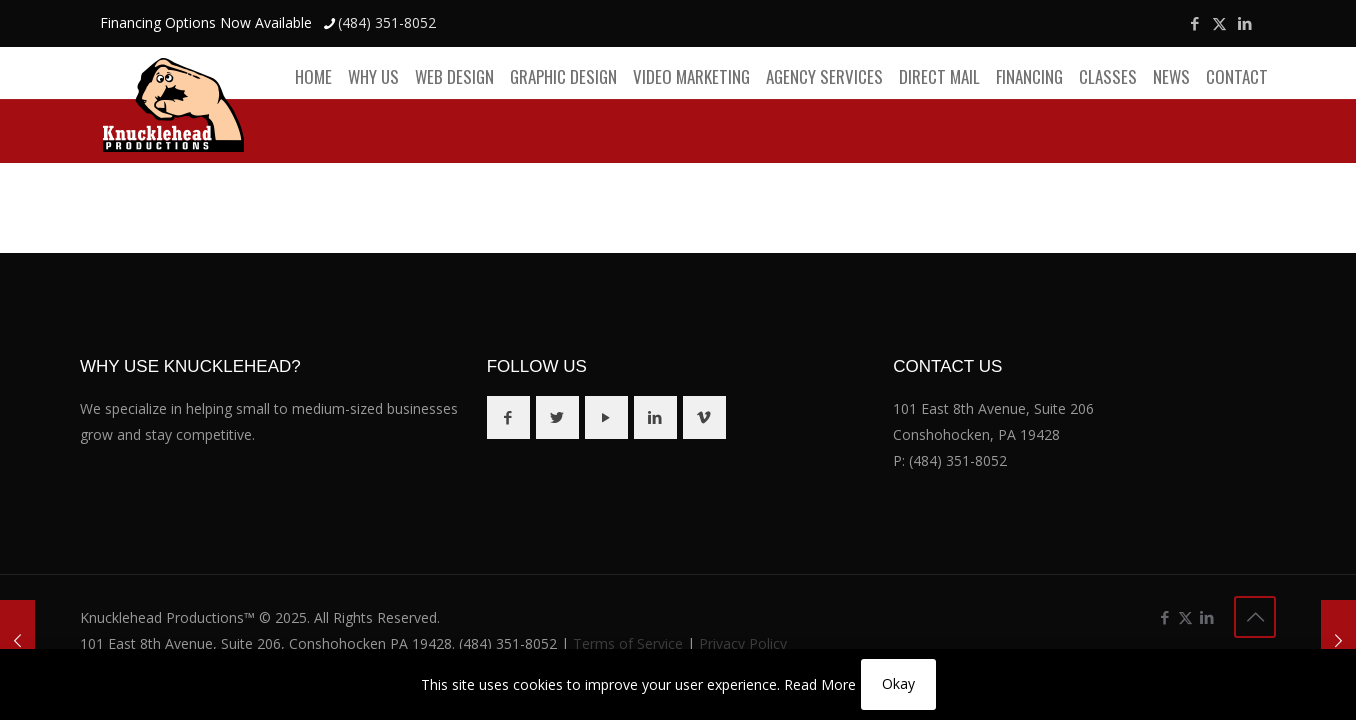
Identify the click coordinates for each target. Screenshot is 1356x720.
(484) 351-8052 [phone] (387, 22)
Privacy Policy (743, 643)
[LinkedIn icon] (1244, 23)
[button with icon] (508, 417)
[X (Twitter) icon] (1219, 23)
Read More (820, 684)
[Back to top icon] (1255, 617)
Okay (898, 683)
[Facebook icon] (1194, 23)
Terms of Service (628, 643)
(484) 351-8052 (958, 460)
